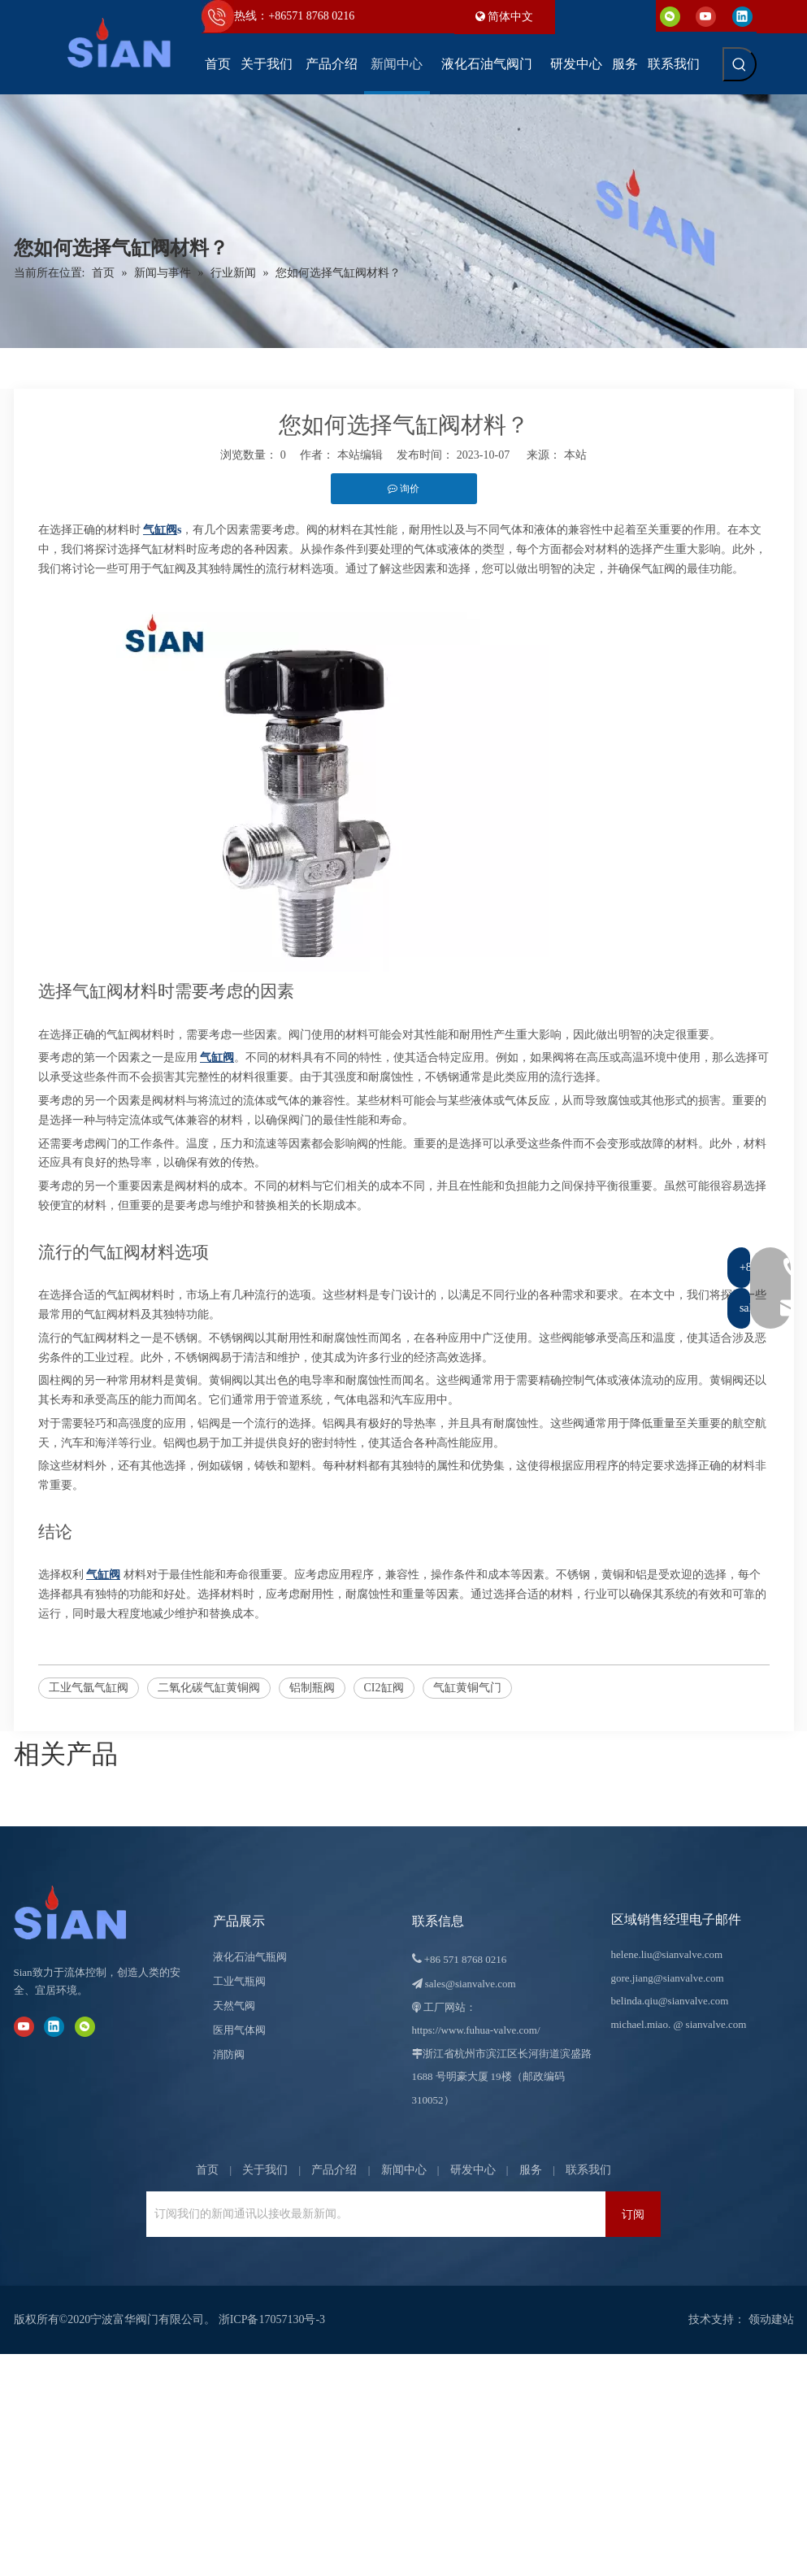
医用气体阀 (239, 2030)
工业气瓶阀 (239, 1981)
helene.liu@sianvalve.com (667, 1954)
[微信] (670, 16)
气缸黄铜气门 (467, 1688)
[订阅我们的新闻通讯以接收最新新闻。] (371, 2214)
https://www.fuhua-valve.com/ (476, 2030)
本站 (575, 455)
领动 (759, 2319)
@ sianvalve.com (709, 2024)
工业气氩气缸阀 (88, 1688)
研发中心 (473, 2170)
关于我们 (265, 2170)
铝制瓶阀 (312, 1688)
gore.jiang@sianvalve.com (667, 1978)
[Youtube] (706, 16)
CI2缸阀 (384, 1688)
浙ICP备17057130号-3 (272, 2319)
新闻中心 (404, 2170)
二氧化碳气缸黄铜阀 (209, 1688)
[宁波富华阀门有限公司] (87, 1912)
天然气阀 (234, 2005)
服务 (530, 2170)
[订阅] (633, 2214)
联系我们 (588, 2170)
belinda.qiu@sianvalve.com (670, 2001)
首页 (207, 2170)
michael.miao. (641, 2024)
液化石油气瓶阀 (250, 1957)
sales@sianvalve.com (470, 1984)
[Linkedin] (742, 16)
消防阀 (229, 2054)
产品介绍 (334, 2170)
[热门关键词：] (739, 64)
